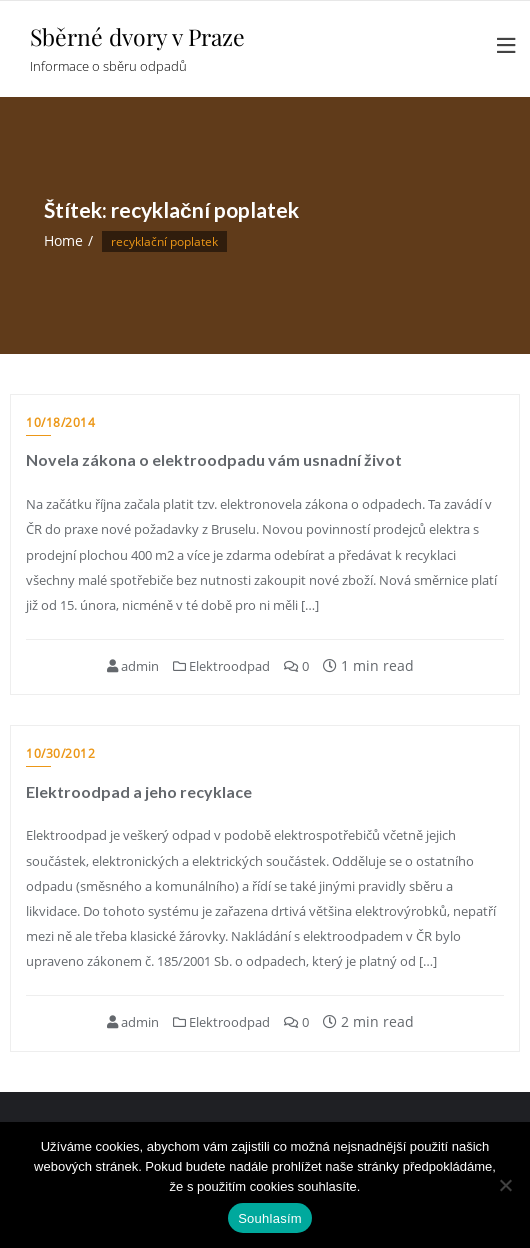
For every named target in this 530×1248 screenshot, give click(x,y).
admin (133, 666)
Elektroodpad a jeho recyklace (139, 791)
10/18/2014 (60, 422)
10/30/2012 (60, 753)
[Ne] (505, 1185)
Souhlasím (270, 1218)
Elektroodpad (221, 666)
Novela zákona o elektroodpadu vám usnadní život (214, 459)
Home (63, 240)
